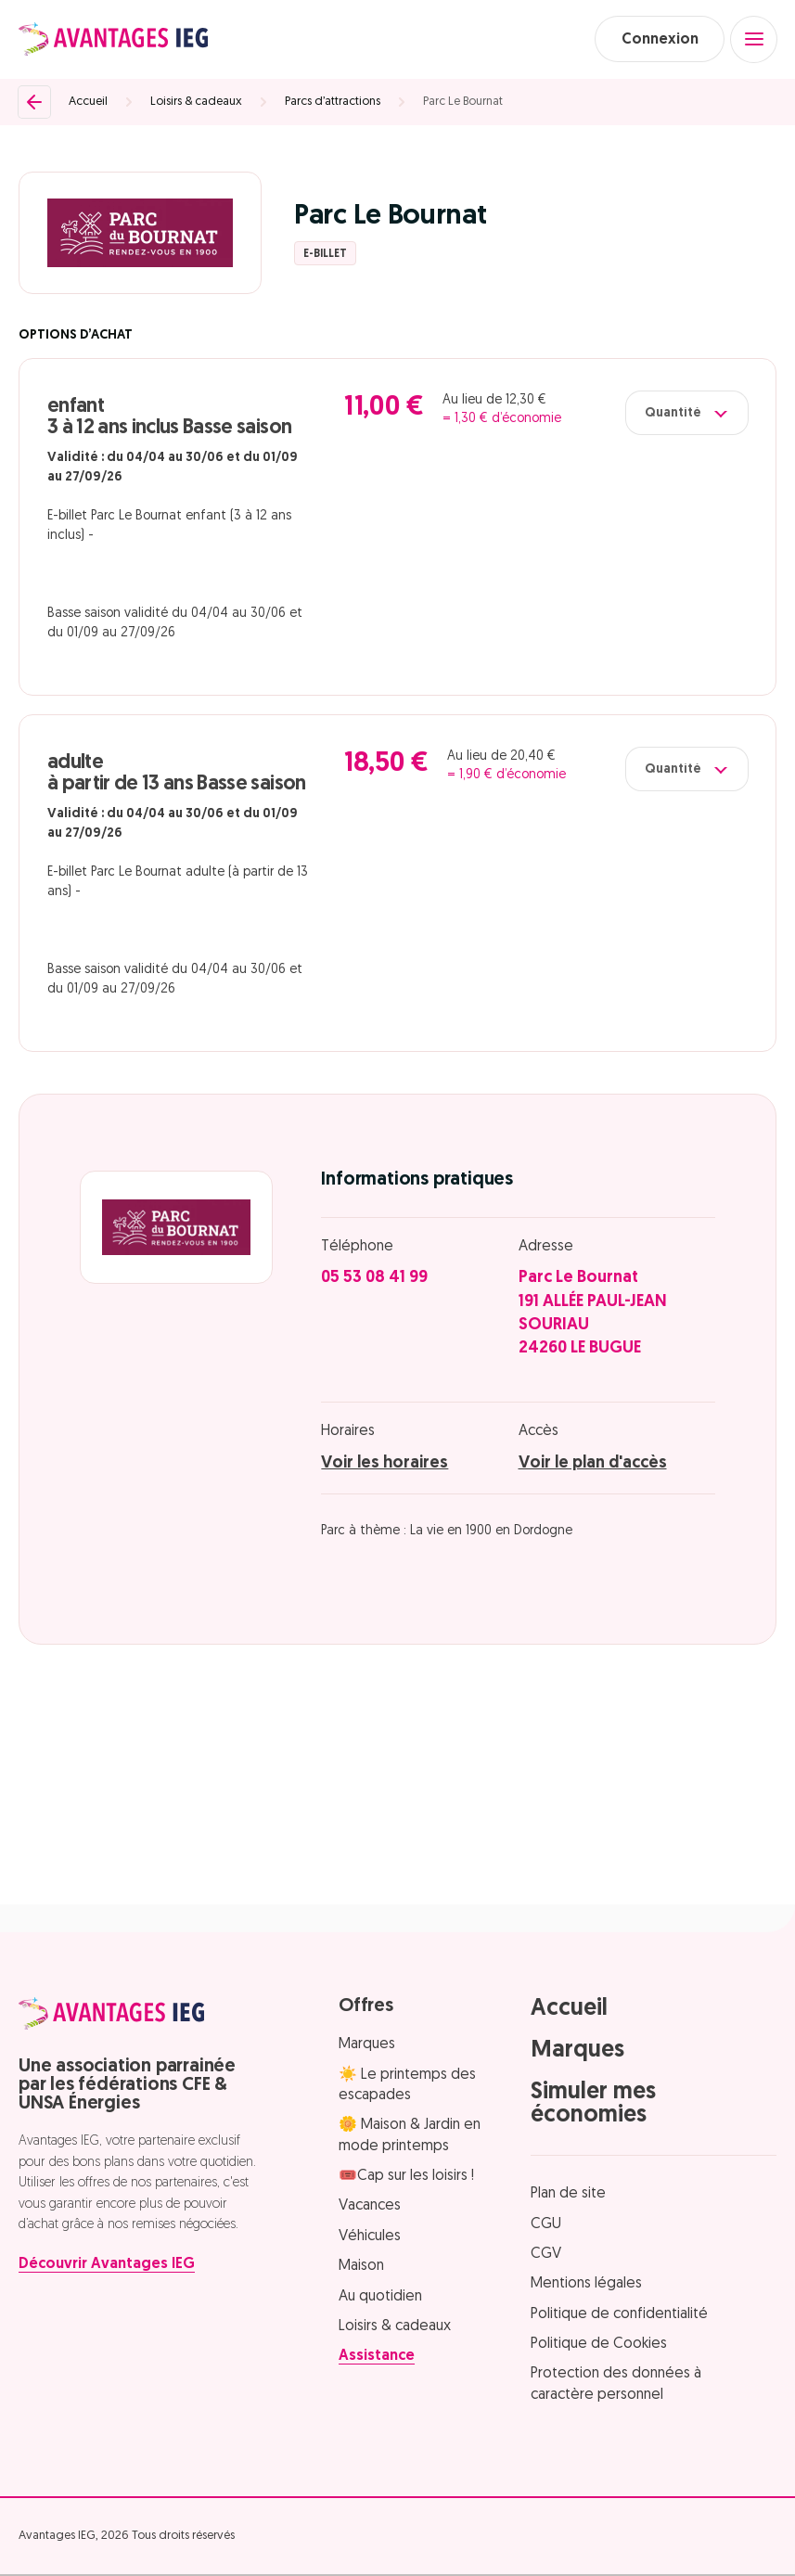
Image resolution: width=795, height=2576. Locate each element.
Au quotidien (380, 2297)
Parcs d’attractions (332, 102)
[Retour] (34, 103)
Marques (367, 2045)
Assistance (377, 2358)
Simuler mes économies (593, 2105)
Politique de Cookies (599, 2345)
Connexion (656, 39)
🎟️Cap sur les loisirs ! (406, 2177)
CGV (546, 2255)
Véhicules (370, 2237)
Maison (361, 2268)
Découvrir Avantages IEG (107, 2266)
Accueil (88, 102)
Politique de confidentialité (619, 2315)
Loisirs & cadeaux (196, 102)
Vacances (370, 2207)
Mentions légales (586, 2285)
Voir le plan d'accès (593, 1464)
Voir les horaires (384, 1464)
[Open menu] (753, 40)
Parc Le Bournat (463, 102)
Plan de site (568, 2194)
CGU (546, 2225)
